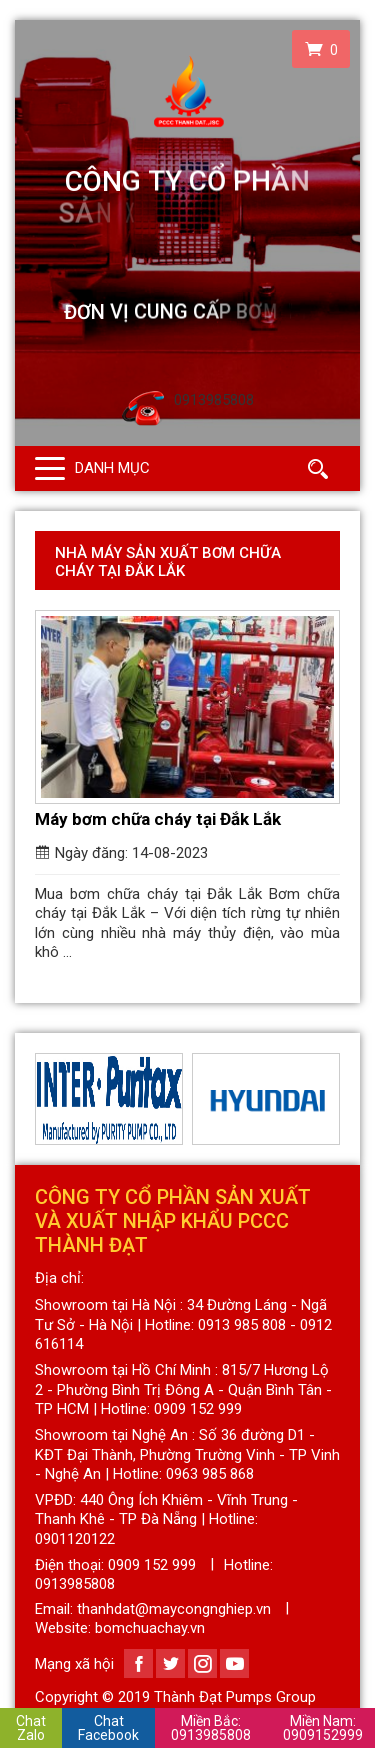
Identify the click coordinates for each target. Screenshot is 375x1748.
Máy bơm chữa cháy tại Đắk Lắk (158, 819)
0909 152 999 (152, 1565)
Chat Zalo (31, 1728)
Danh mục (112, 468)
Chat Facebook (108, 1728)
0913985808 (211, 1728)
